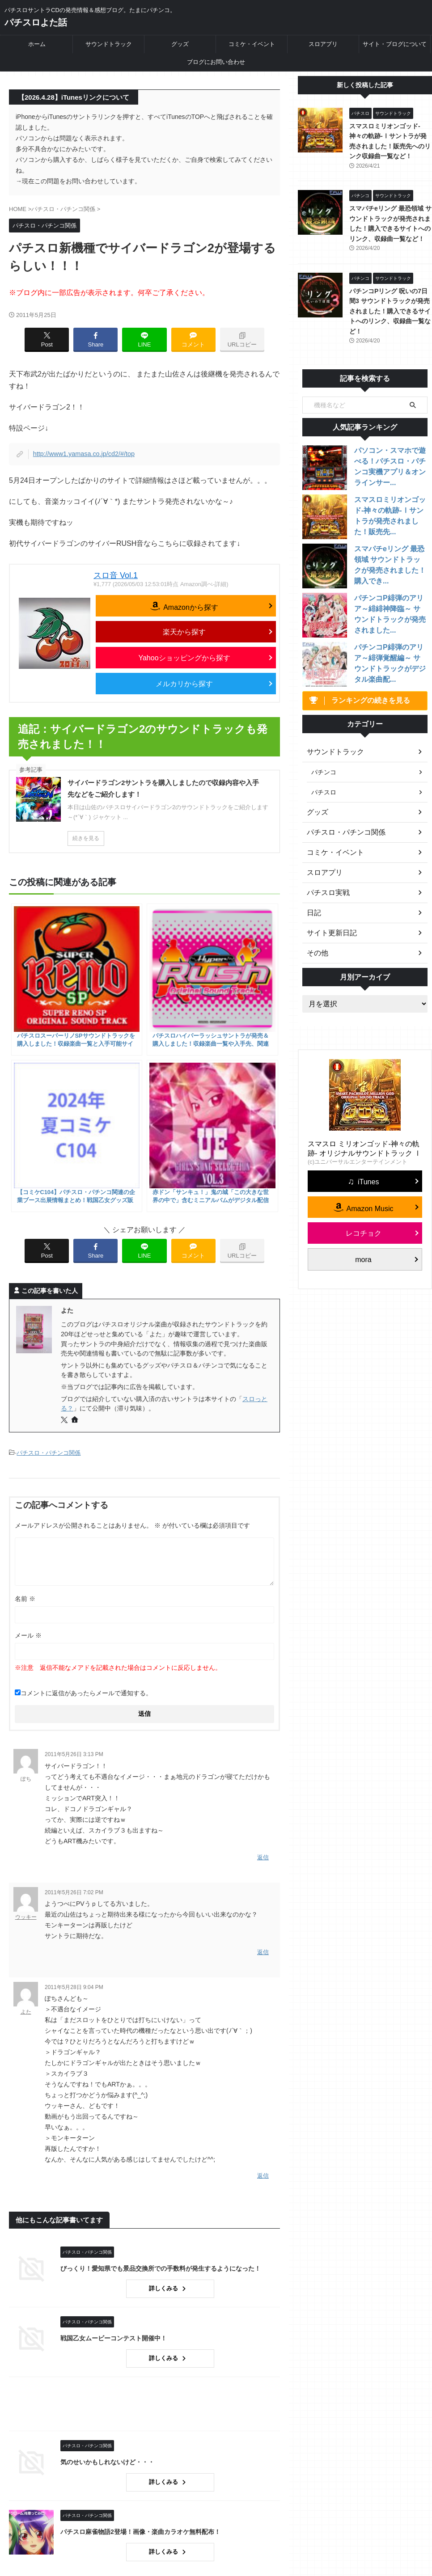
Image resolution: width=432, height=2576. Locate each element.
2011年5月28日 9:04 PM (74, 1756)
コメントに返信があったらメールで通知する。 (83, 1466)
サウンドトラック (108, 44)
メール (28, 1409)
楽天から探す (184, 632)
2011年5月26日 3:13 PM (74, 1528)
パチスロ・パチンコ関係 (48, 1228)
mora (363, 1261)
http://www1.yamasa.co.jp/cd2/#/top (84, 453)
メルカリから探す (184, 684)
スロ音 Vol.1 (115, 575)
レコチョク (363, 1235)
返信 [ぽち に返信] (263, 1629)
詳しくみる (179, 2067)
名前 (25, 1372)
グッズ (180, 44)
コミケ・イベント (252, 44)
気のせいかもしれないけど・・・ (140, 2259)
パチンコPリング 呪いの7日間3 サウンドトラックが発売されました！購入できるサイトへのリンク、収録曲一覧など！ (390, 311)
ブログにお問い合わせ (216, 62)
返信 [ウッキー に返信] (263, 1722)
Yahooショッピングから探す (184, 658)
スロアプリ (323, 44)
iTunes (368, 1183)
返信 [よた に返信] (263, 1943)
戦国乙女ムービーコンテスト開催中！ (147, 2120)
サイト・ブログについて (395, 44)
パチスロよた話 (35, 22)
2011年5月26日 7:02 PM (74, 1663)
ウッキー (26, 1688)
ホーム (37, 44)
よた (26, 1781)
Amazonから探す (190, 607)
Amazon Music (369, 1210)
